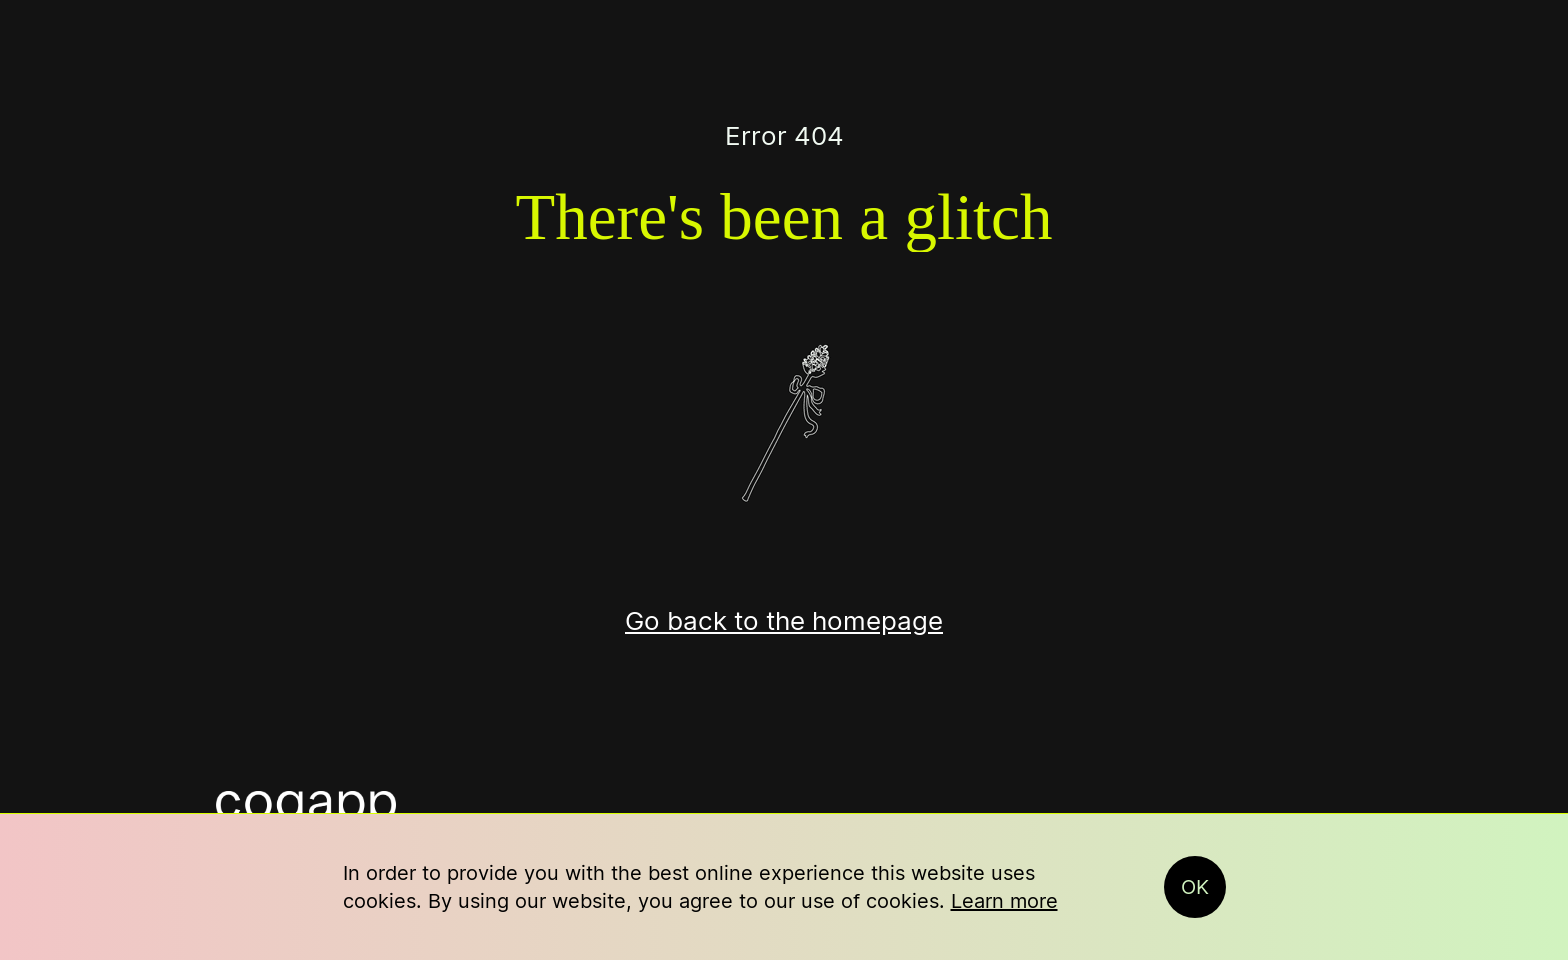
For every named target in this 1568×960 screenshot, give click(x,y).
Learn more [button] (1004, 901)
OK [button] (1195, 887)
